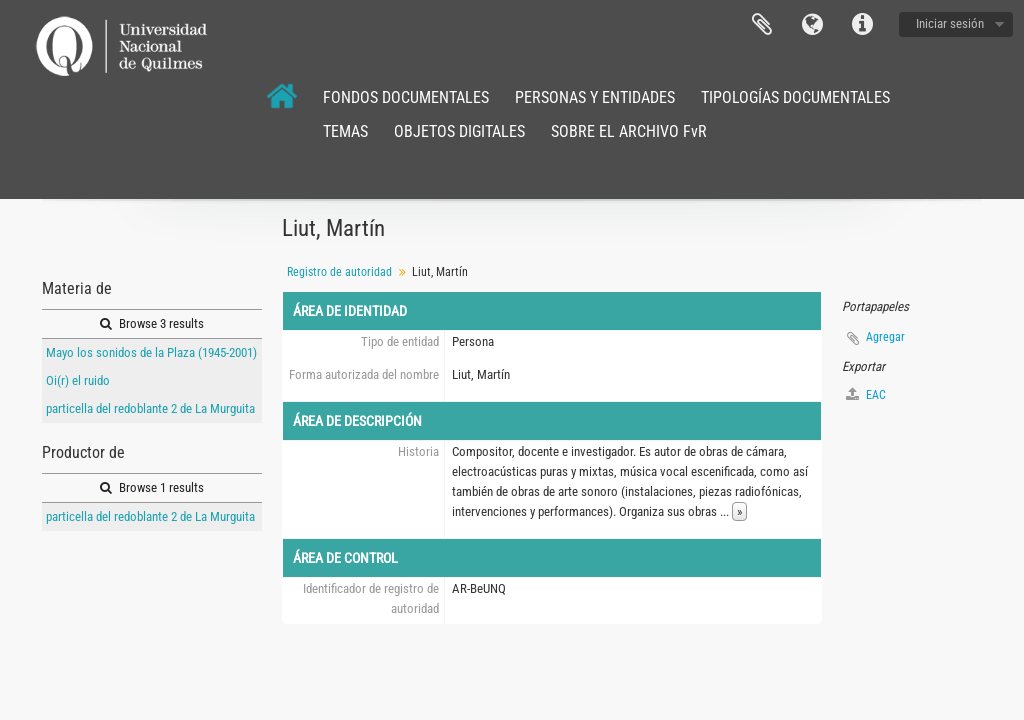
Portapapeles (762, 25)
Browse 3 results (152, 323)
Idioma (812, 25)
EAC (866, 394)
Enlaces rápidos (862, 25)
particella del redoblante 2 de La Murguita (150, 408)
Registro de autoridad (339, 272)
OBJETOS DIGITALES (459, 131)
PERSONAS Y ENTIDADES (595, 97)
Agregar (885, 337)
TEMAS (345, 131)
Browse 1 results (152, 487)
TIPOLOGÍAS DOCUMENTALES (795, 97)
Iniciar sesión (950, 23)
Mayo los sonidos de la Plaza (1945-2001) (151, 352)
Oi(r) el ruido (78, 380)
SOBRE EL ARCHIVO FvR (629, 131)
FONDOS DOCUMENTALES (406, 97)
